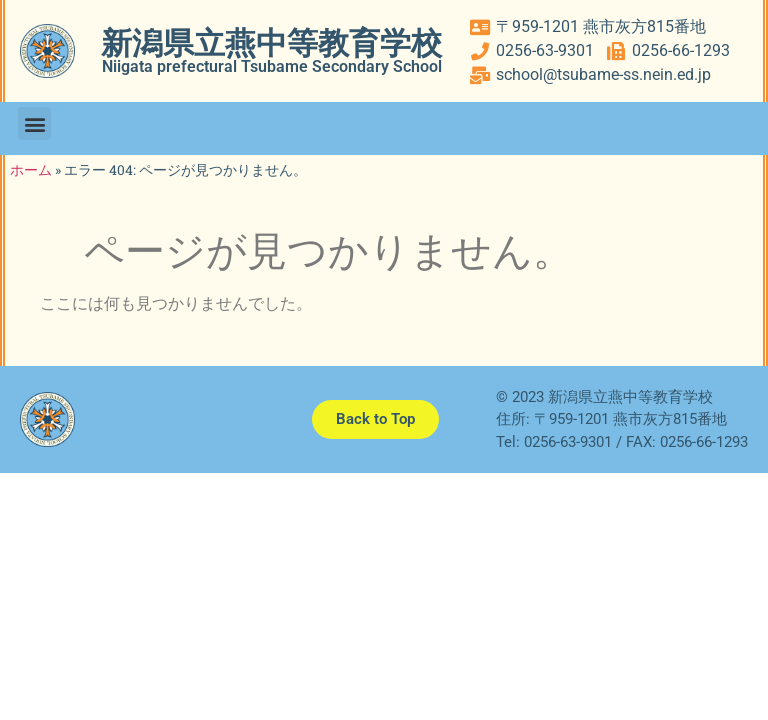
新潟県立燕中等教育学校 (271, 43)
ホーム (31, 170)
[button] (34, 123)
